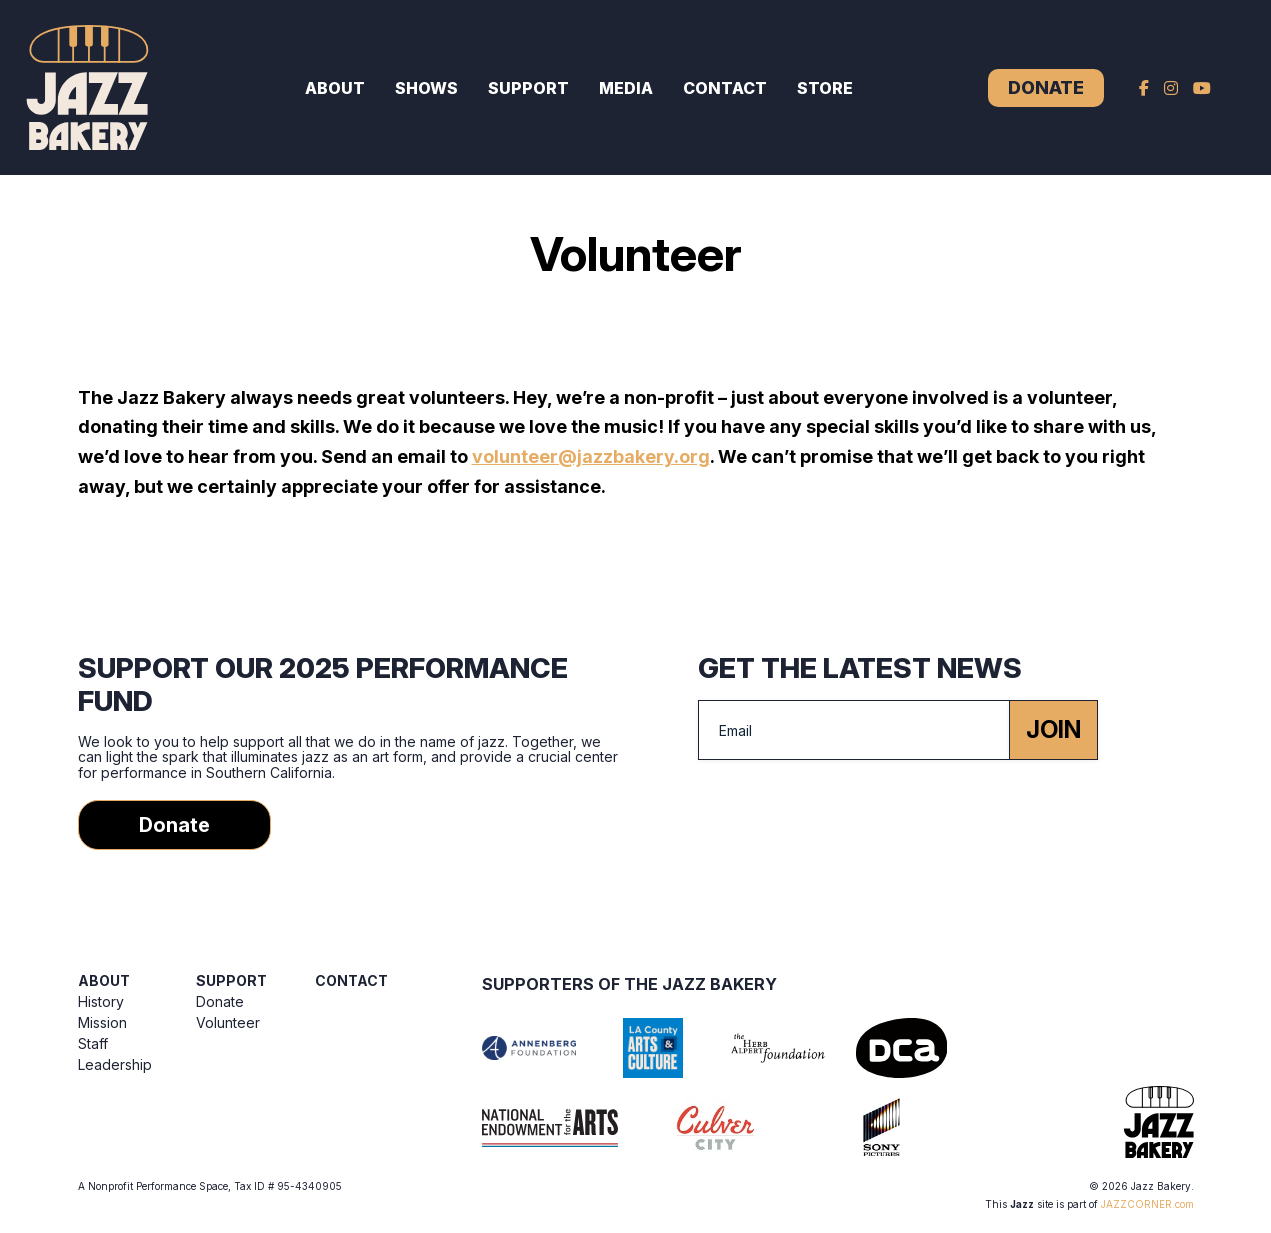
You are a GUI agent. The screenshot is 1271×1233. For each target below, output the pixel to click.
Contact (725, 88)
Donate (1046, 87)
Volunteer (228, 1022)
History (101, 1001)
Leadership (115, 1064)
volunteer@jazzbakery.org (591, 456)
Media (626, 88)
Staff (93, 1043)
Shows (426, 88)
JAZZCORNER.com (1147, 1204)
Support (528, 88)
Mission (102, 1022)
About (335, 88)
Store (825, 88)
